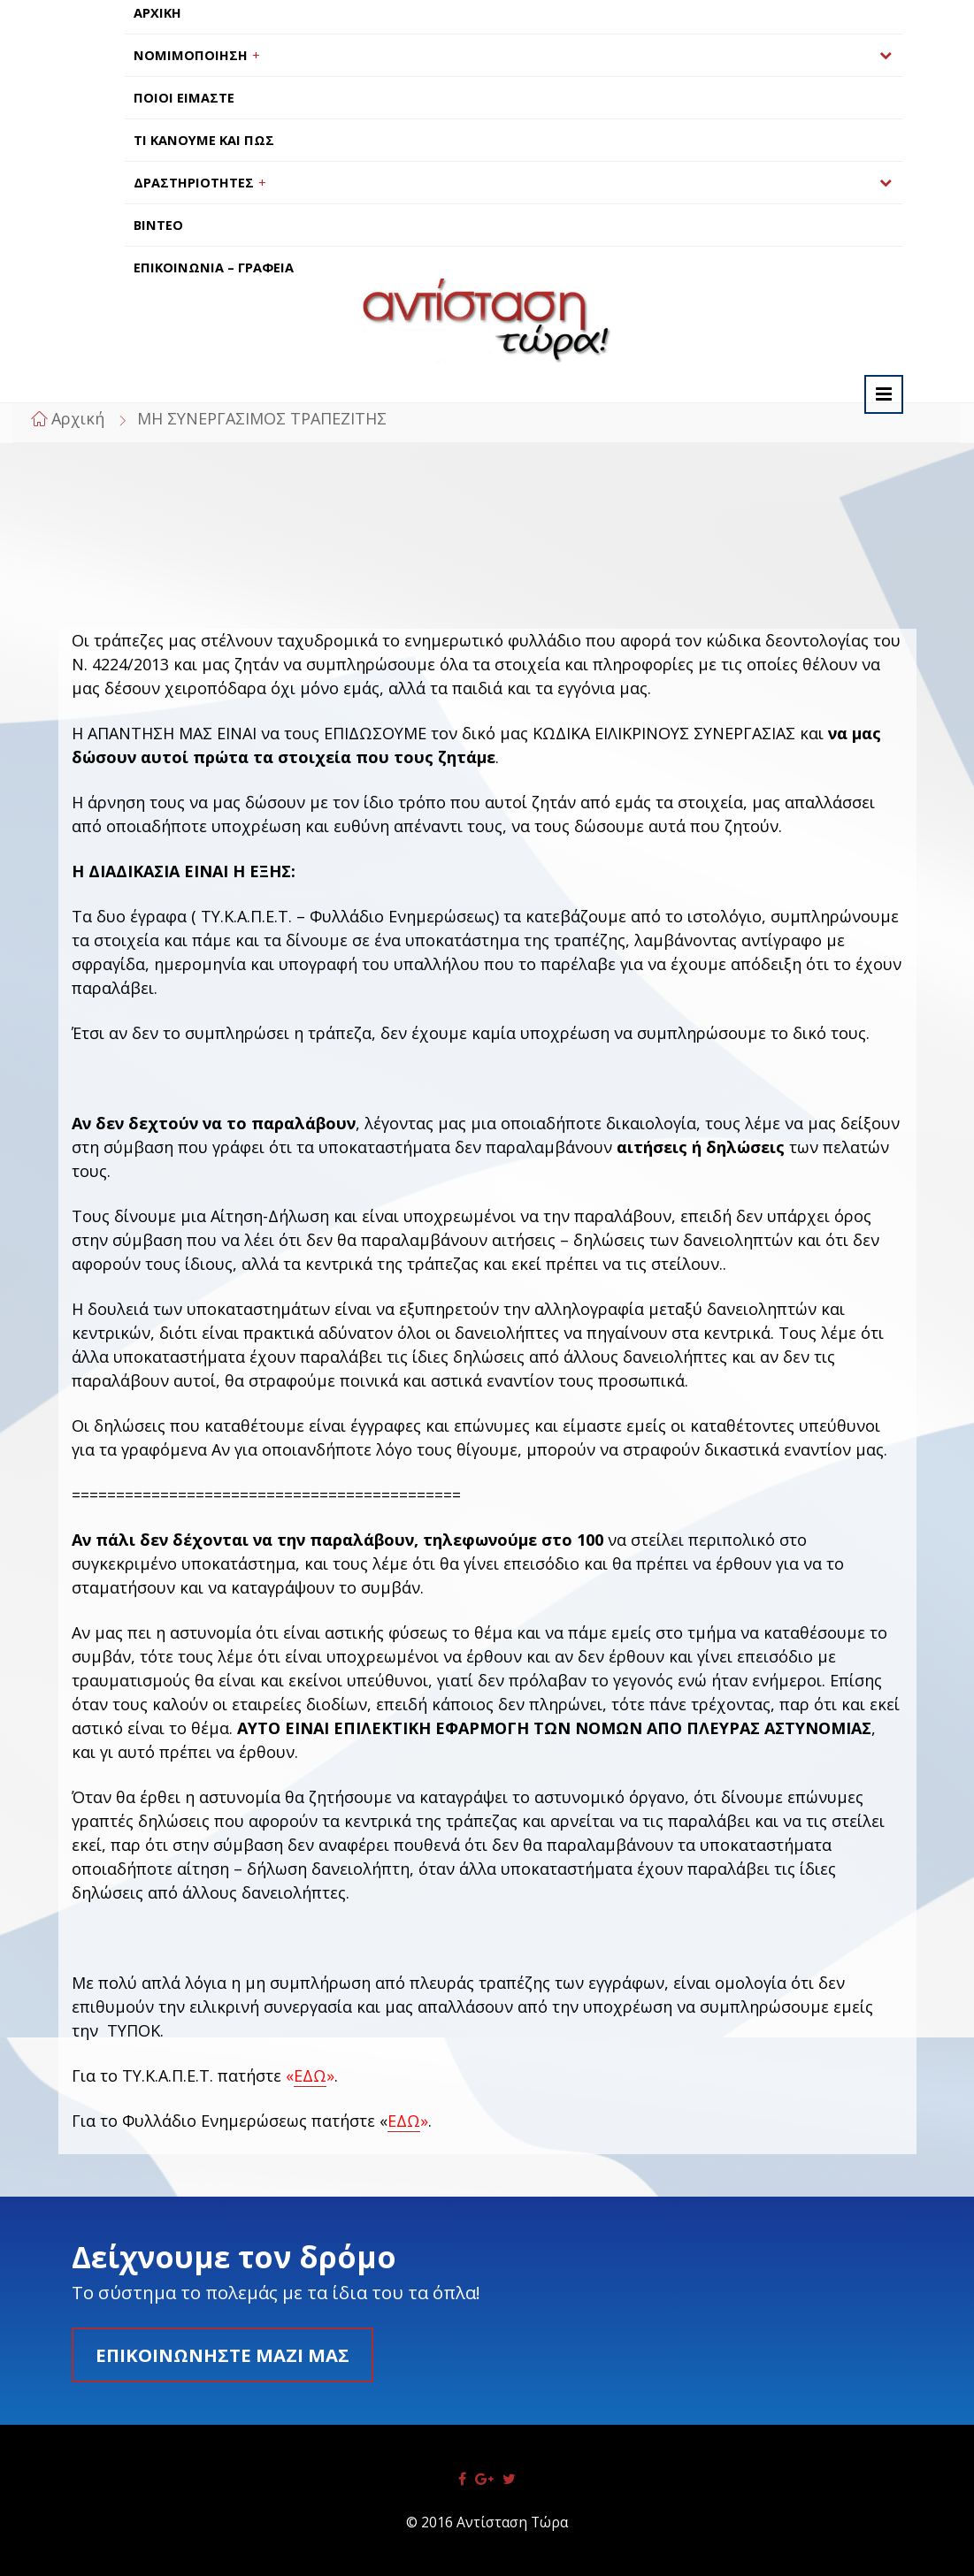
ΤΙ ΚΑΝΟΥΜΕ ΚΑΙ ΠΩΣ (204, 140)
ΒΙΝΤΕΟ (158, 225)
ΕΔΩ (310, 2075)
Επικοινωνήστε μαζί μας (222, 2355)
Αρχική (77, 418)
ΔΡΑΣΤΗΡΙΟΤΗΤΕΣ (194, 182)
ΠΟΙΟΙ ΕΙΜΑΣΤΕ (184, 97)
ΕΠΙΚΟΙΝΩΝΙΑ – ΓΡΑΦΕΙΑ (214, 267)
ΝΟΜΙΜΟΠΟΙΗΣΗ (191, 55)
